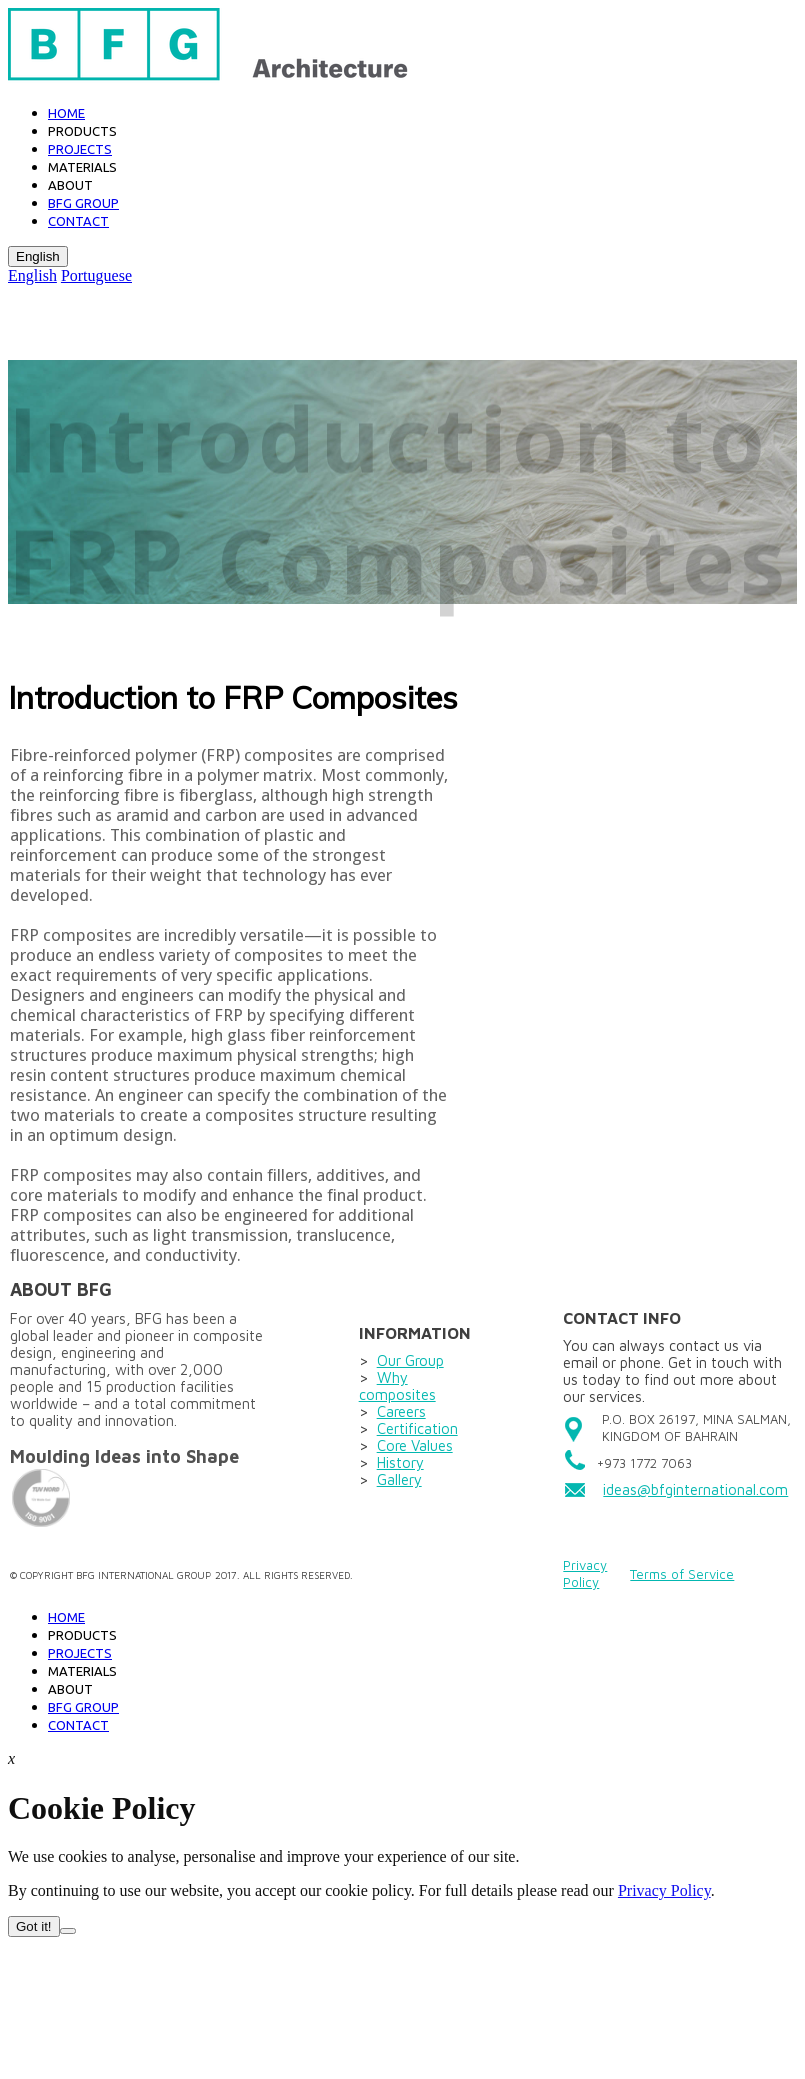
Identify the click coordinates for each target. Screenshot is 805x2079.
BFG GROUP (83, 203)
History (400, 1462)
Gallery (399, 1479)
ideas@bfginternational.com (695, 1489)
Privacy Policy (585, 1573)
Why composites (397, 1386)
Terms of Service (682, 1574)
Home (66, 113)
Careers (401, 1411)
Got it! (34, 1926)
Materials (82, 167)
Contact (78, 221)
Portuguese (96, 275)
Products (82, 131)
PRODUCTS (82, 1635)
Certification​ (417, 1428)
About (70, 185)
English (38, 256)
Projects (80, 149)
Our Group (410, 1360)
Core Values (415, 1445)
